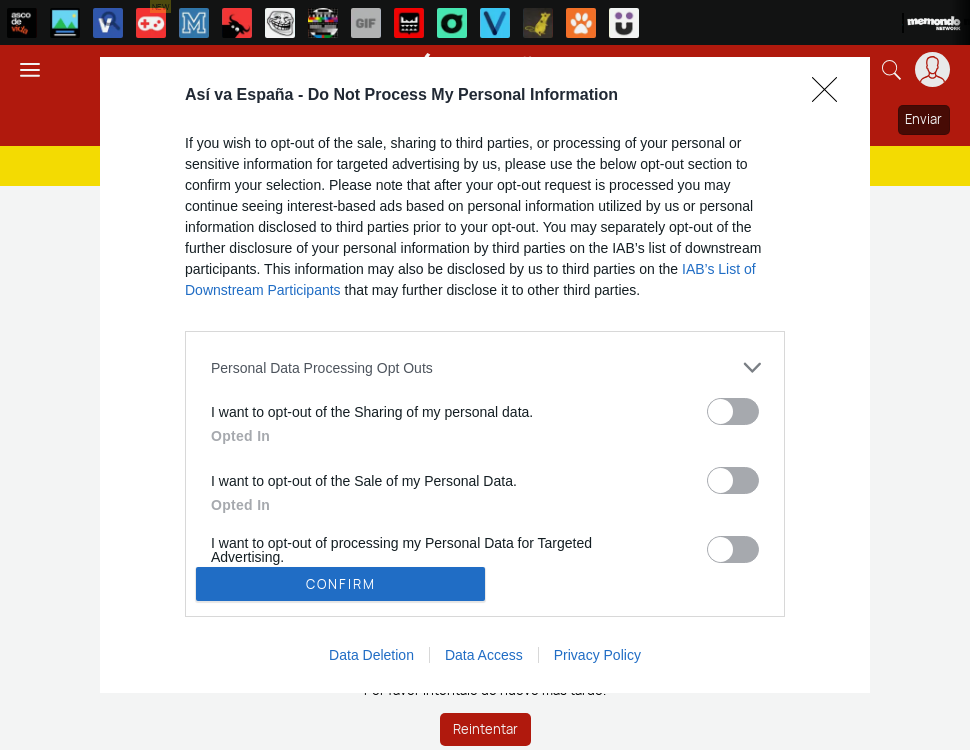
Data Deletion (371, 655)
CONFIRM (341, 584)
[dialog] (485, 375)
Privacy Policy (597, 655)
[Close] (831, 96)
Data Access (484, 655)
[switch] (733, 411)
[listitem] (485, 367)
